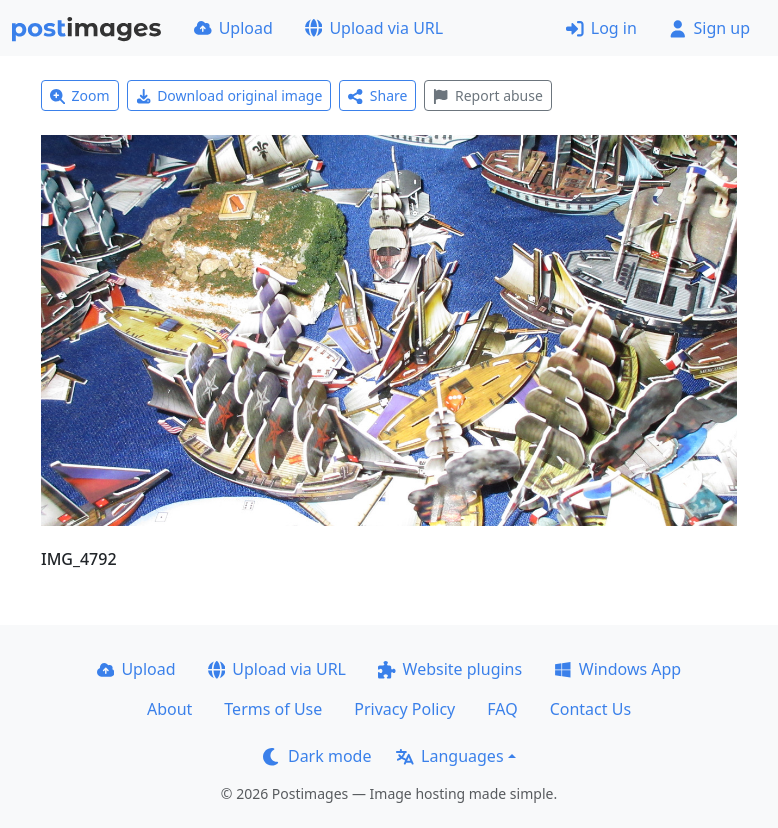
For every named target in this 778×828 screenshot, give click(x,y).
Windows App (617, 669)
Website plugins (450, 669)
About (169, 709)
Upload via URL (374, 28)
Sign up (709, 28)
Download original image (229, 95)
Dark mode (317, 756)
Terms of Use (273, 709)
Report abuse (487, 95)
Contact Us (590, 709)
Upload (233, 28)
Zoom (80, 95)
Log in (601, 28)
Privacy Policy (404, 709)
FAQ (502, 709)
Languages (449, 756)
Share (377, 95)
